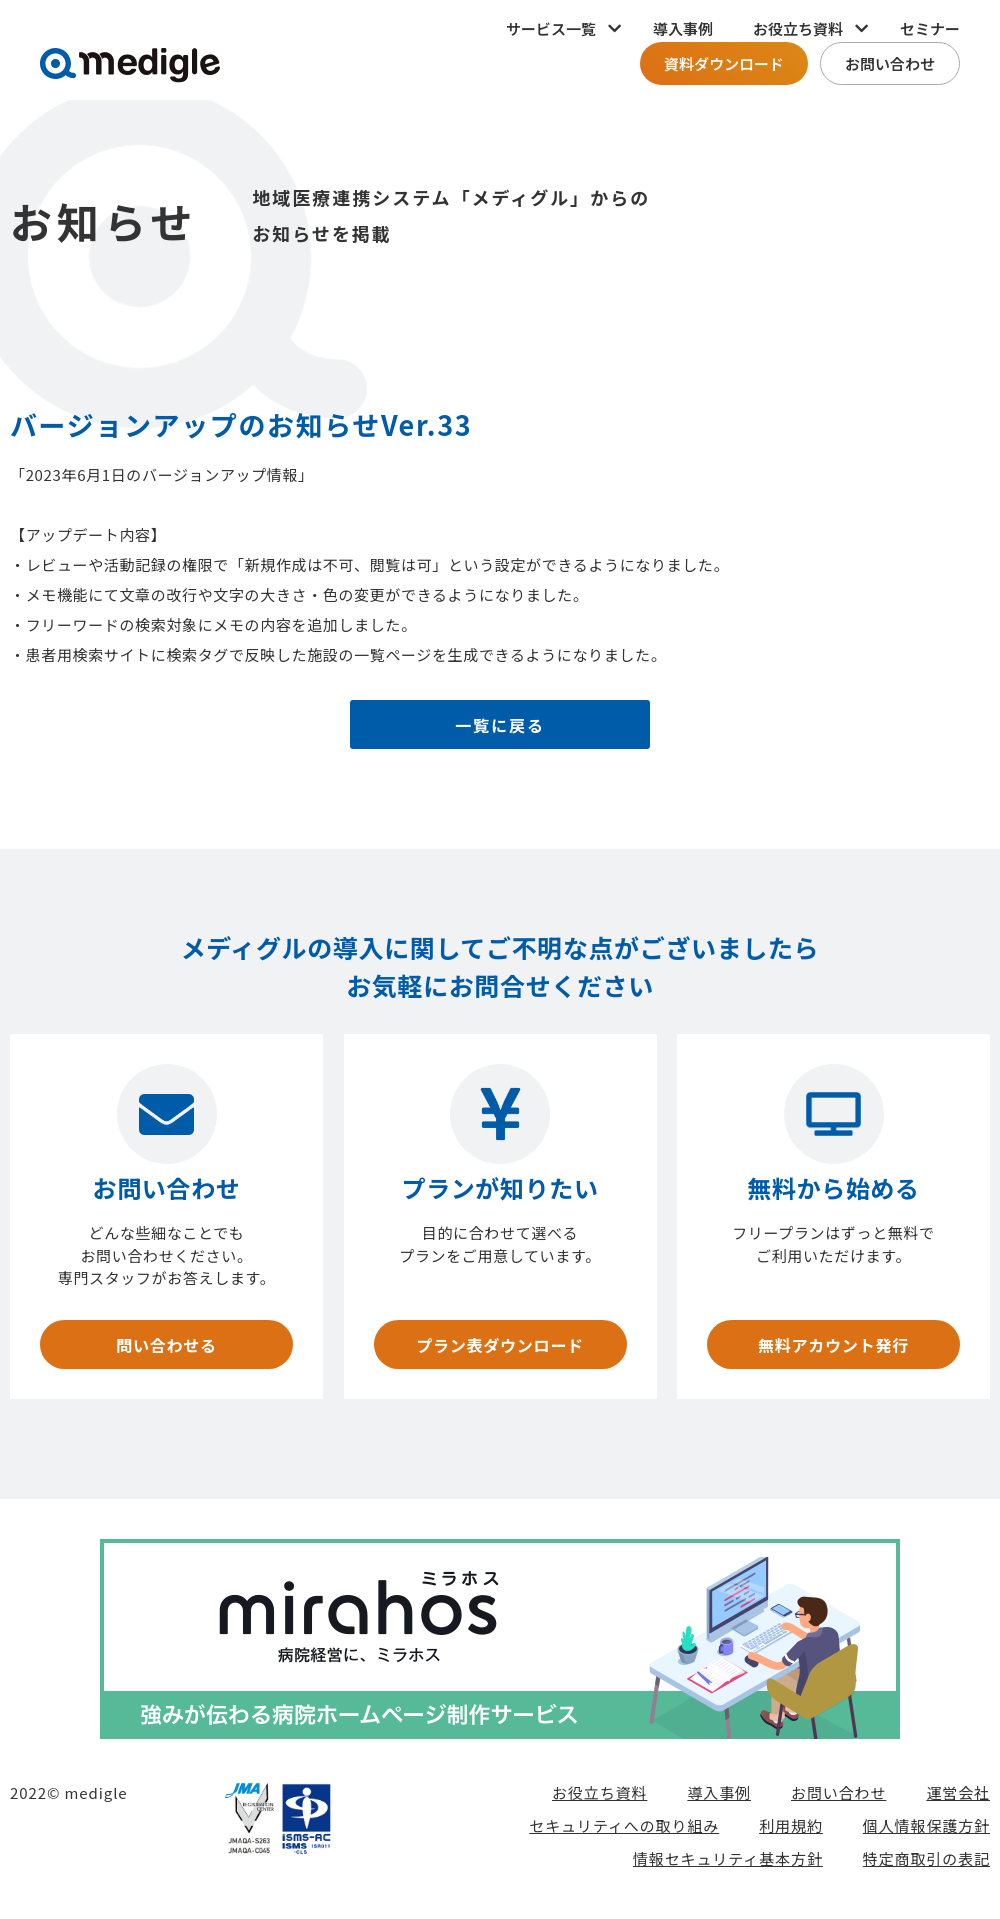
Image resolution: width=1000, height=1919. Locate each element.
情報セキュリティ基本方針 (728, 1865)
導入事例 (683, 28)
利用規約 (791, 1832)
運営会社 (958, 1799)
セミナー (930, 28)
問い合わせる (166, 1348)
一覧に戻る (500, 728)
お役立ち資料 (599, 1799)
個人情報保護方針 (926, 1832)
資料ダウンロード (724, 63)
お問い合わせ (890, 63)
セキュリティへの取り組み (624, 1832)
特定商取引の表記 (926, 1865)
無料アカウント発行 (833, 1348)
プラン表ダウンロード (499, 1348)
